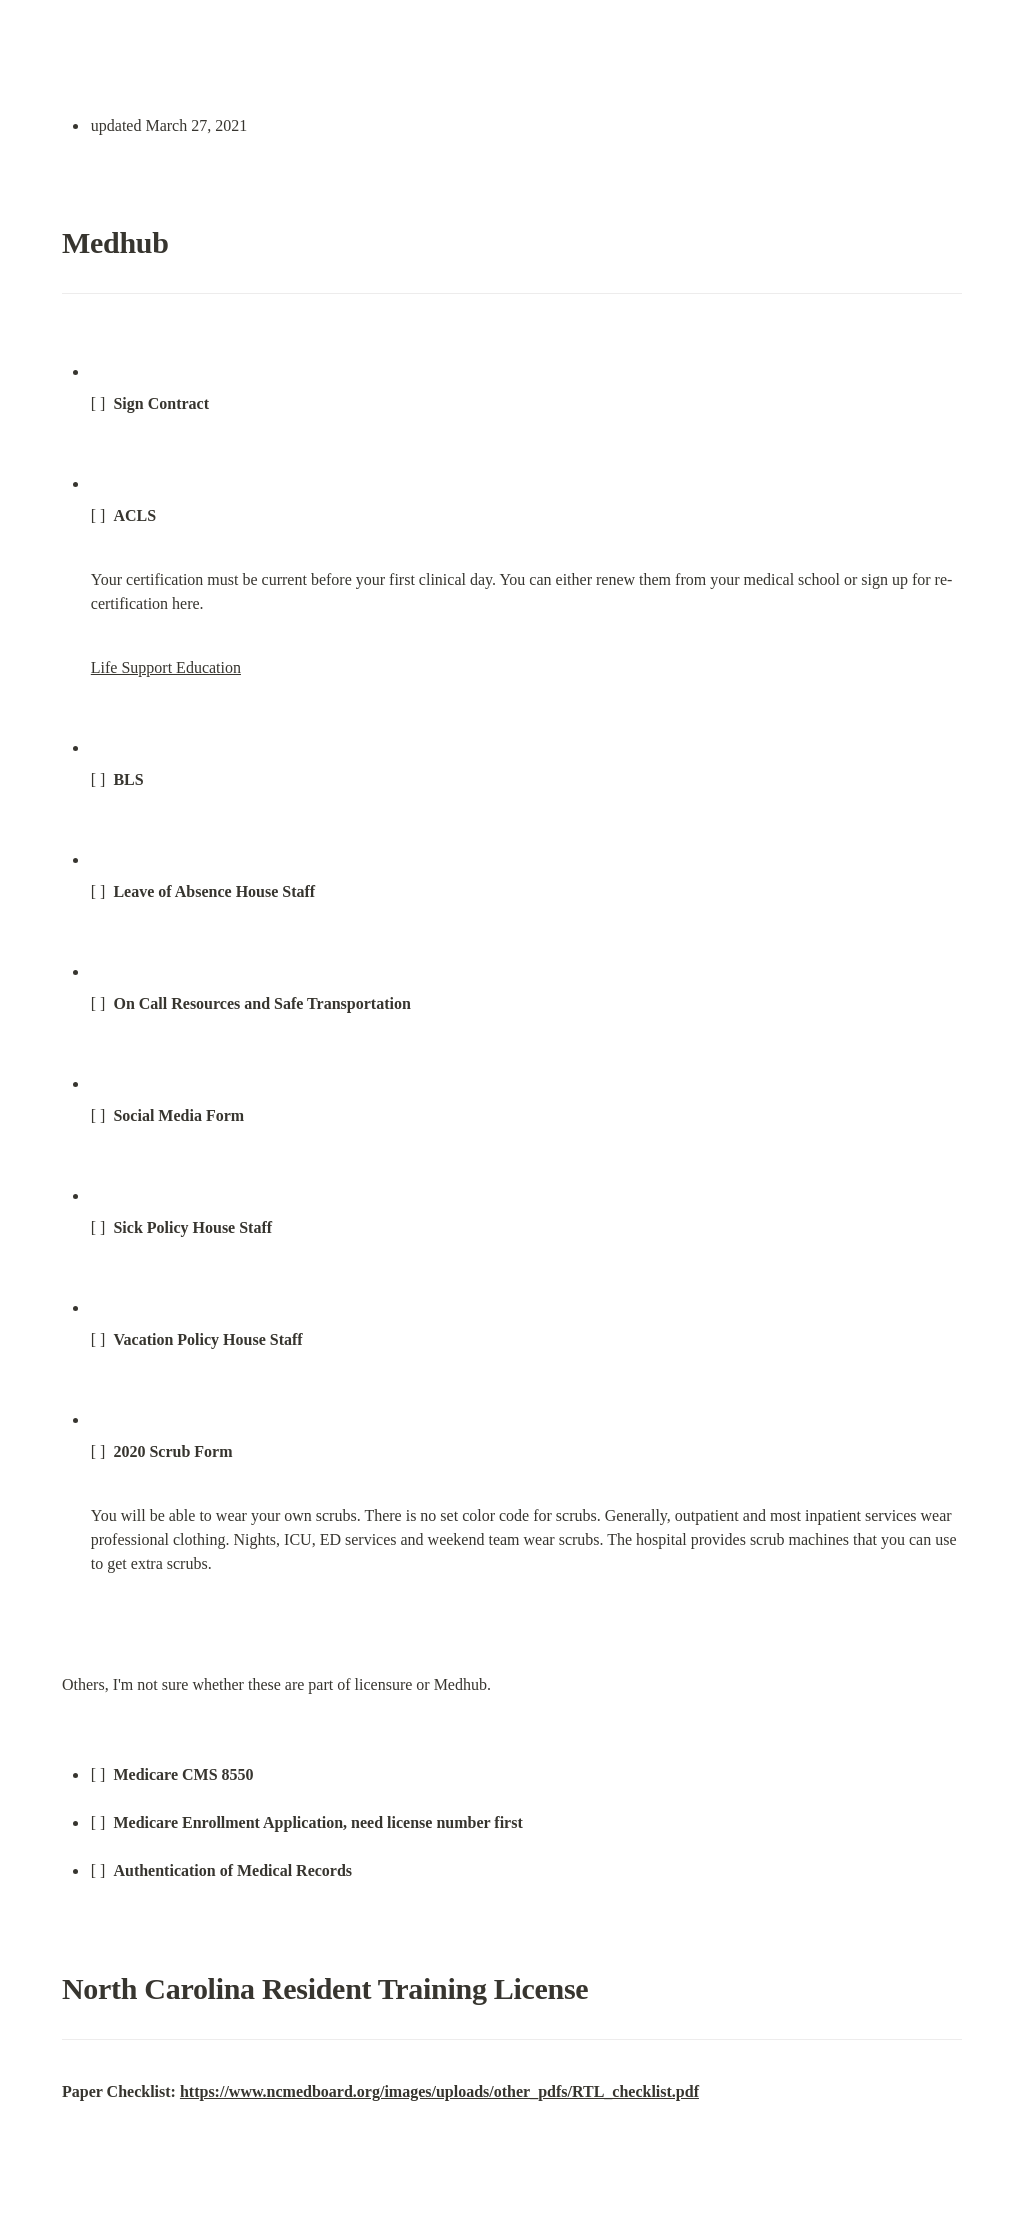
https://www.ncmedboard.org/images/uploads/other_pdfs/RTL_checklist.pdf (439, 2091)
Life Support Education (166, 667)
